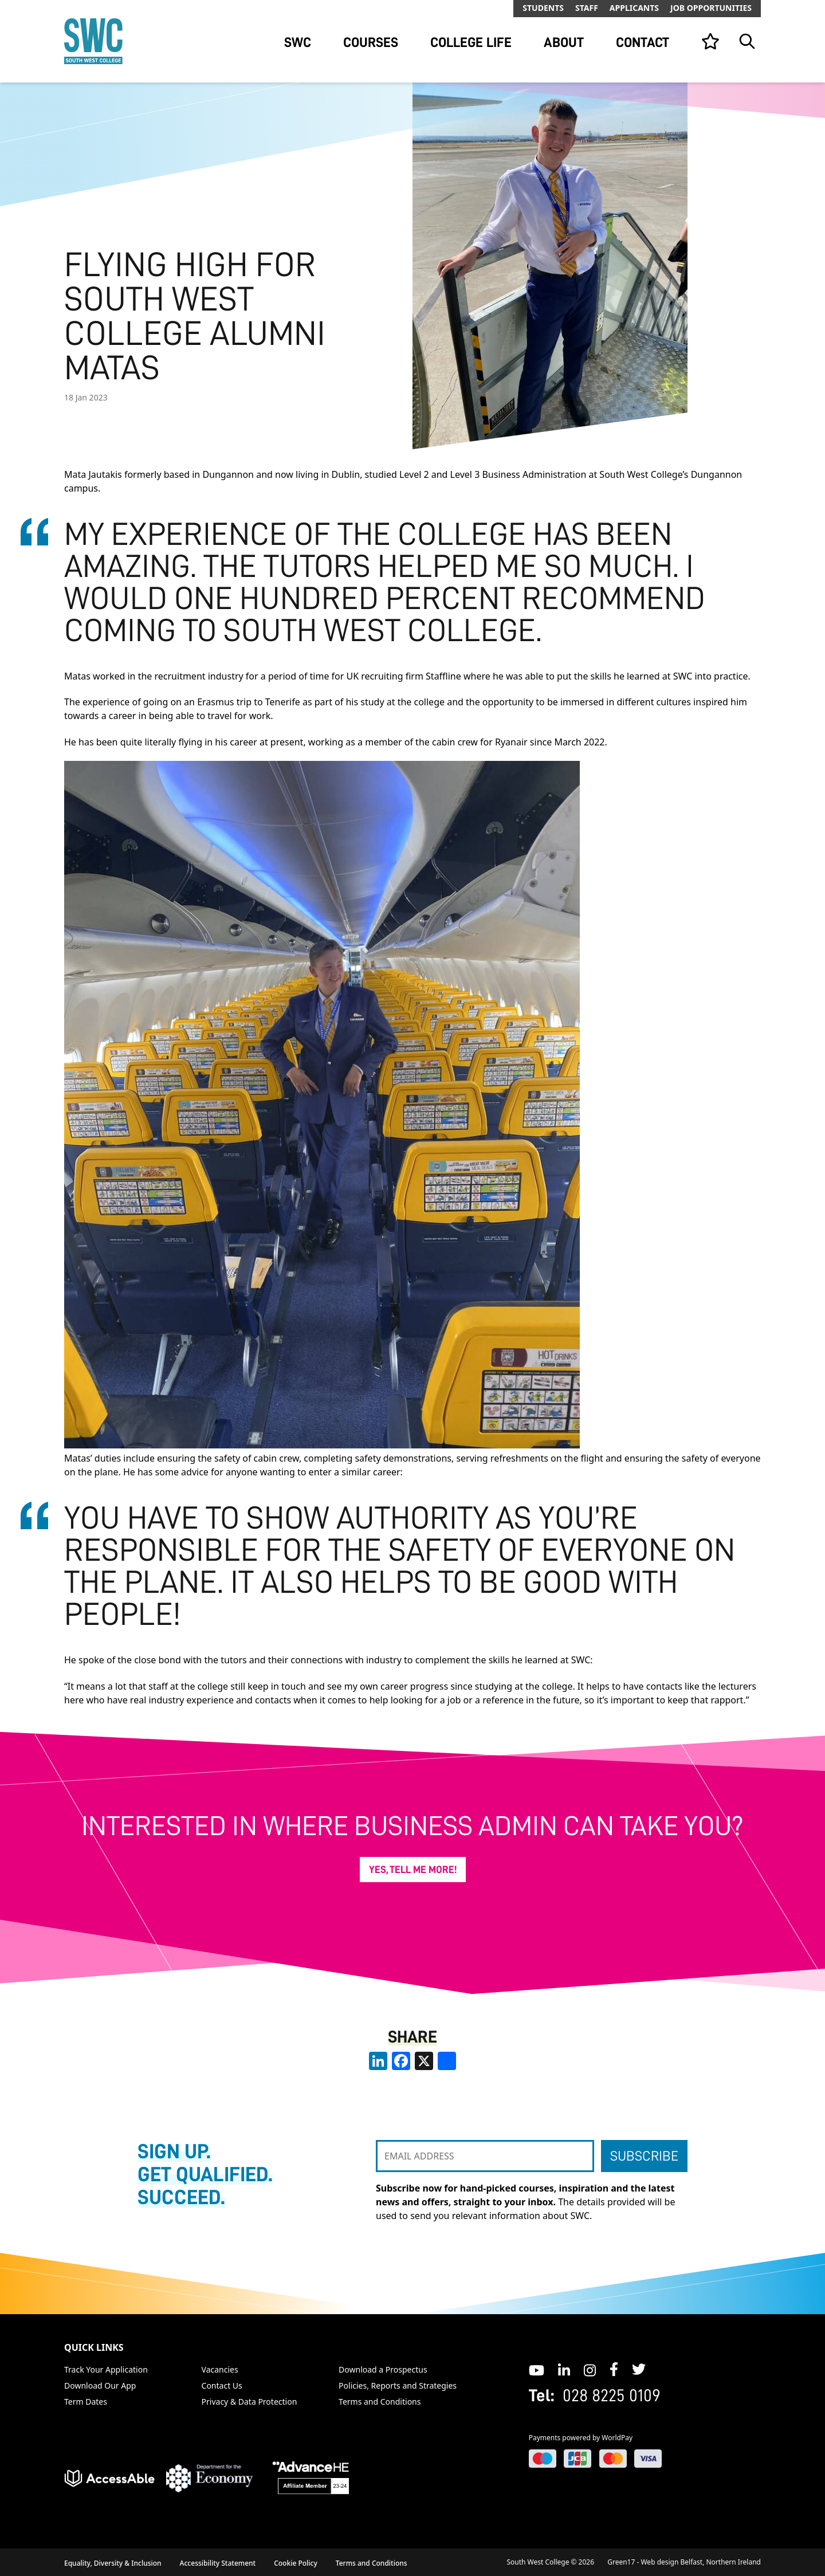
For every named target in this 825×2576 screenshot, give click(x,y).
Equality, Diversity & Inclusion (113, 2563)
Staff (586, 7)
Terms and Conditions (380, 2401)
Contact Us (222, 2385)
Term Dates (85, 2401)
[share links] (447, 2061)
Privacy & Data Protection (249, 2401)
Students (543, 7)
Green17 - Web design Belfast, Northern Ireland (684, 2562)
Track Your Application (106, 2369)
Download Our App (100, 2385)
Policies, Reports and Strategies (398, 2385)
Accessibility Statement (218, 2563)
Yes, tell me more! (413, 1869)
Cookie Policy (295, 2563)
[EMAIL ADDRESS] (485, 2156)
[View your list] (710, 41)
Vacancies (220, 2369)
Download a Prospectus (383, 2369)
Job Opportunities (711, 7)
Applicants (634, 7)
